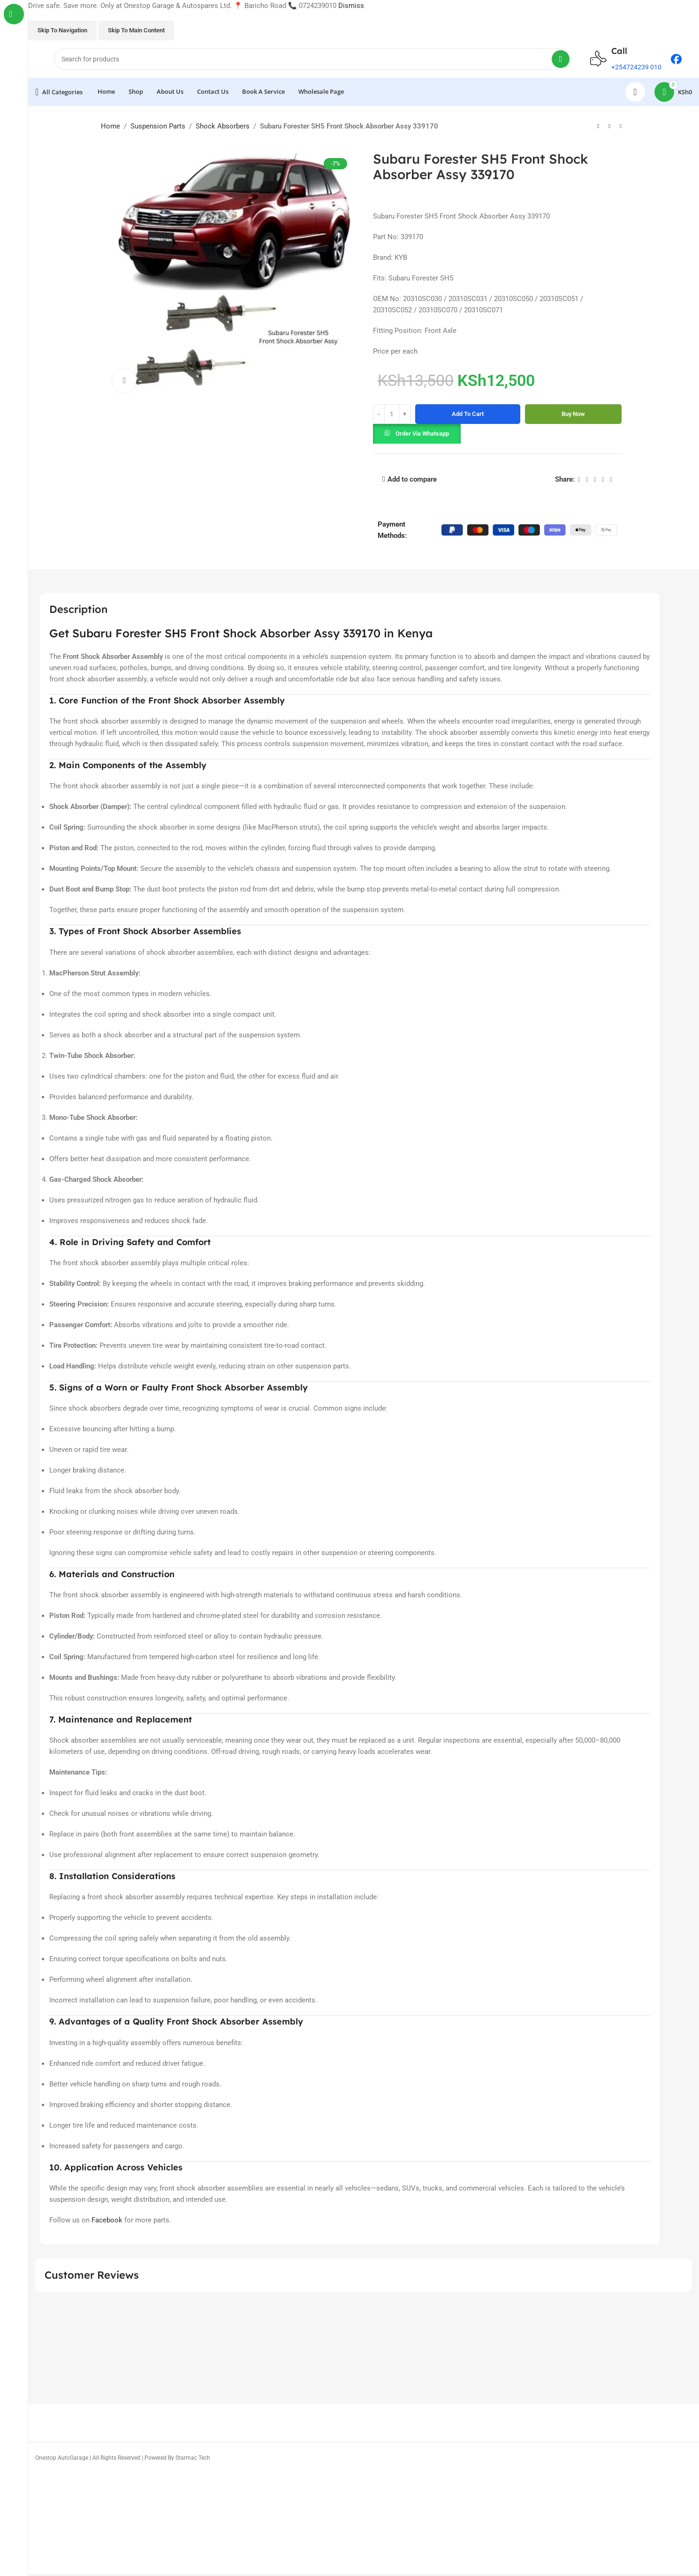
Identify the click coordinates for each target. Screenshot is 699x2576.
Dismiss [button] (351, 5)
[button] (417, 433)
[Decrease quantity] (379, 414)
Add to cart (468, 413)
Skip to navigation (62, 30)
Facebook (106, 2220)
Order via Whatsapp (422, 433)
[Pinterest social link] (595, 479)
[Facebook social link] (579, 479)
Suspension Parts (157, 126)
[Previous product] (598, 126)
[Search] (312, 59)
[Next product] (620, 126)
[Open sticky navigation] (58, 92)
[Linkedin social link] (603, 479)
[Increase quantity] (404, 414)
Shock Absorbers (223, 126)
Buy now (573, 413)
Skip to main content (136, 30)
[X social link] (587, 479)
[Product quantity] (392, 414)
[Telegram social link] (611, 479)
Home (110, 126)
